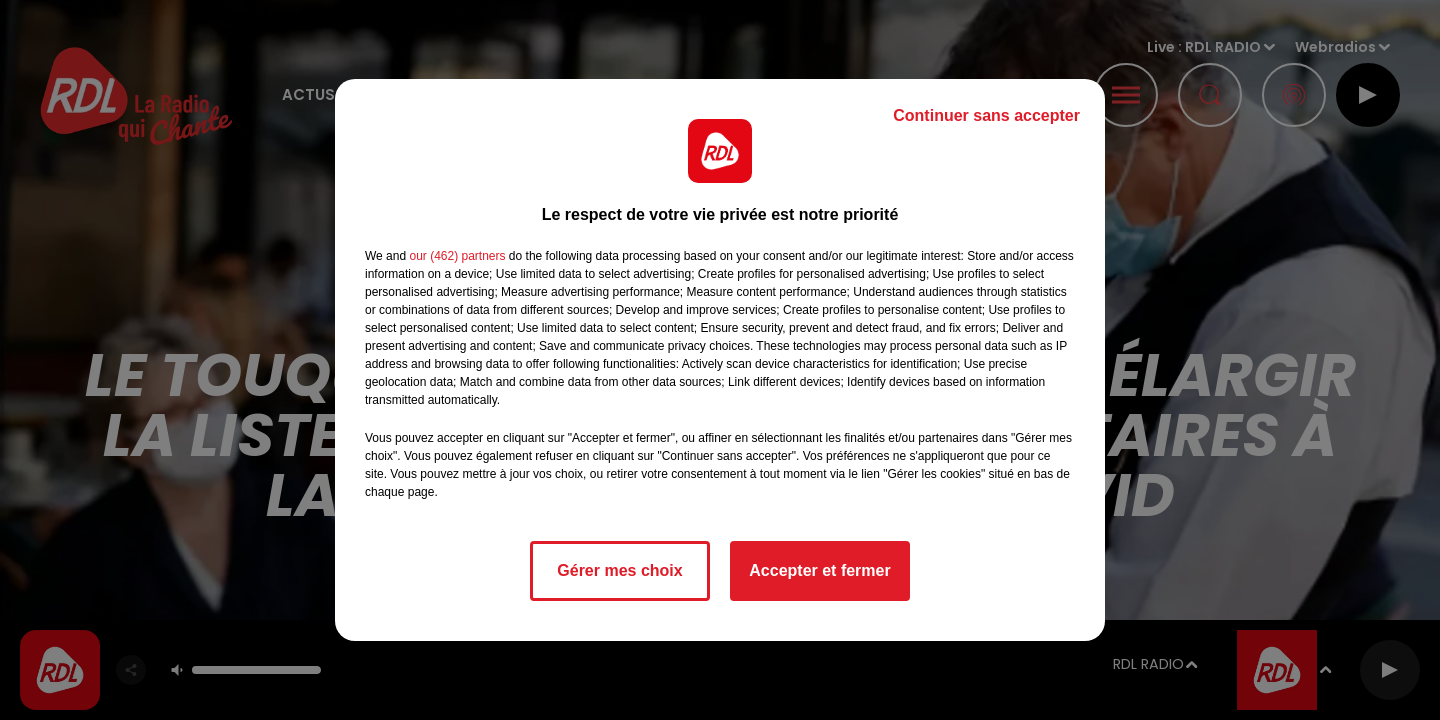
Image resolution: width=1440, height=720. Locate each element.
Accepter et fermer (819, 570)
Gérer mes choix (619, 570)
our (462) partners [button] (457, 256)
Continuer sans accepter (986, 115)
